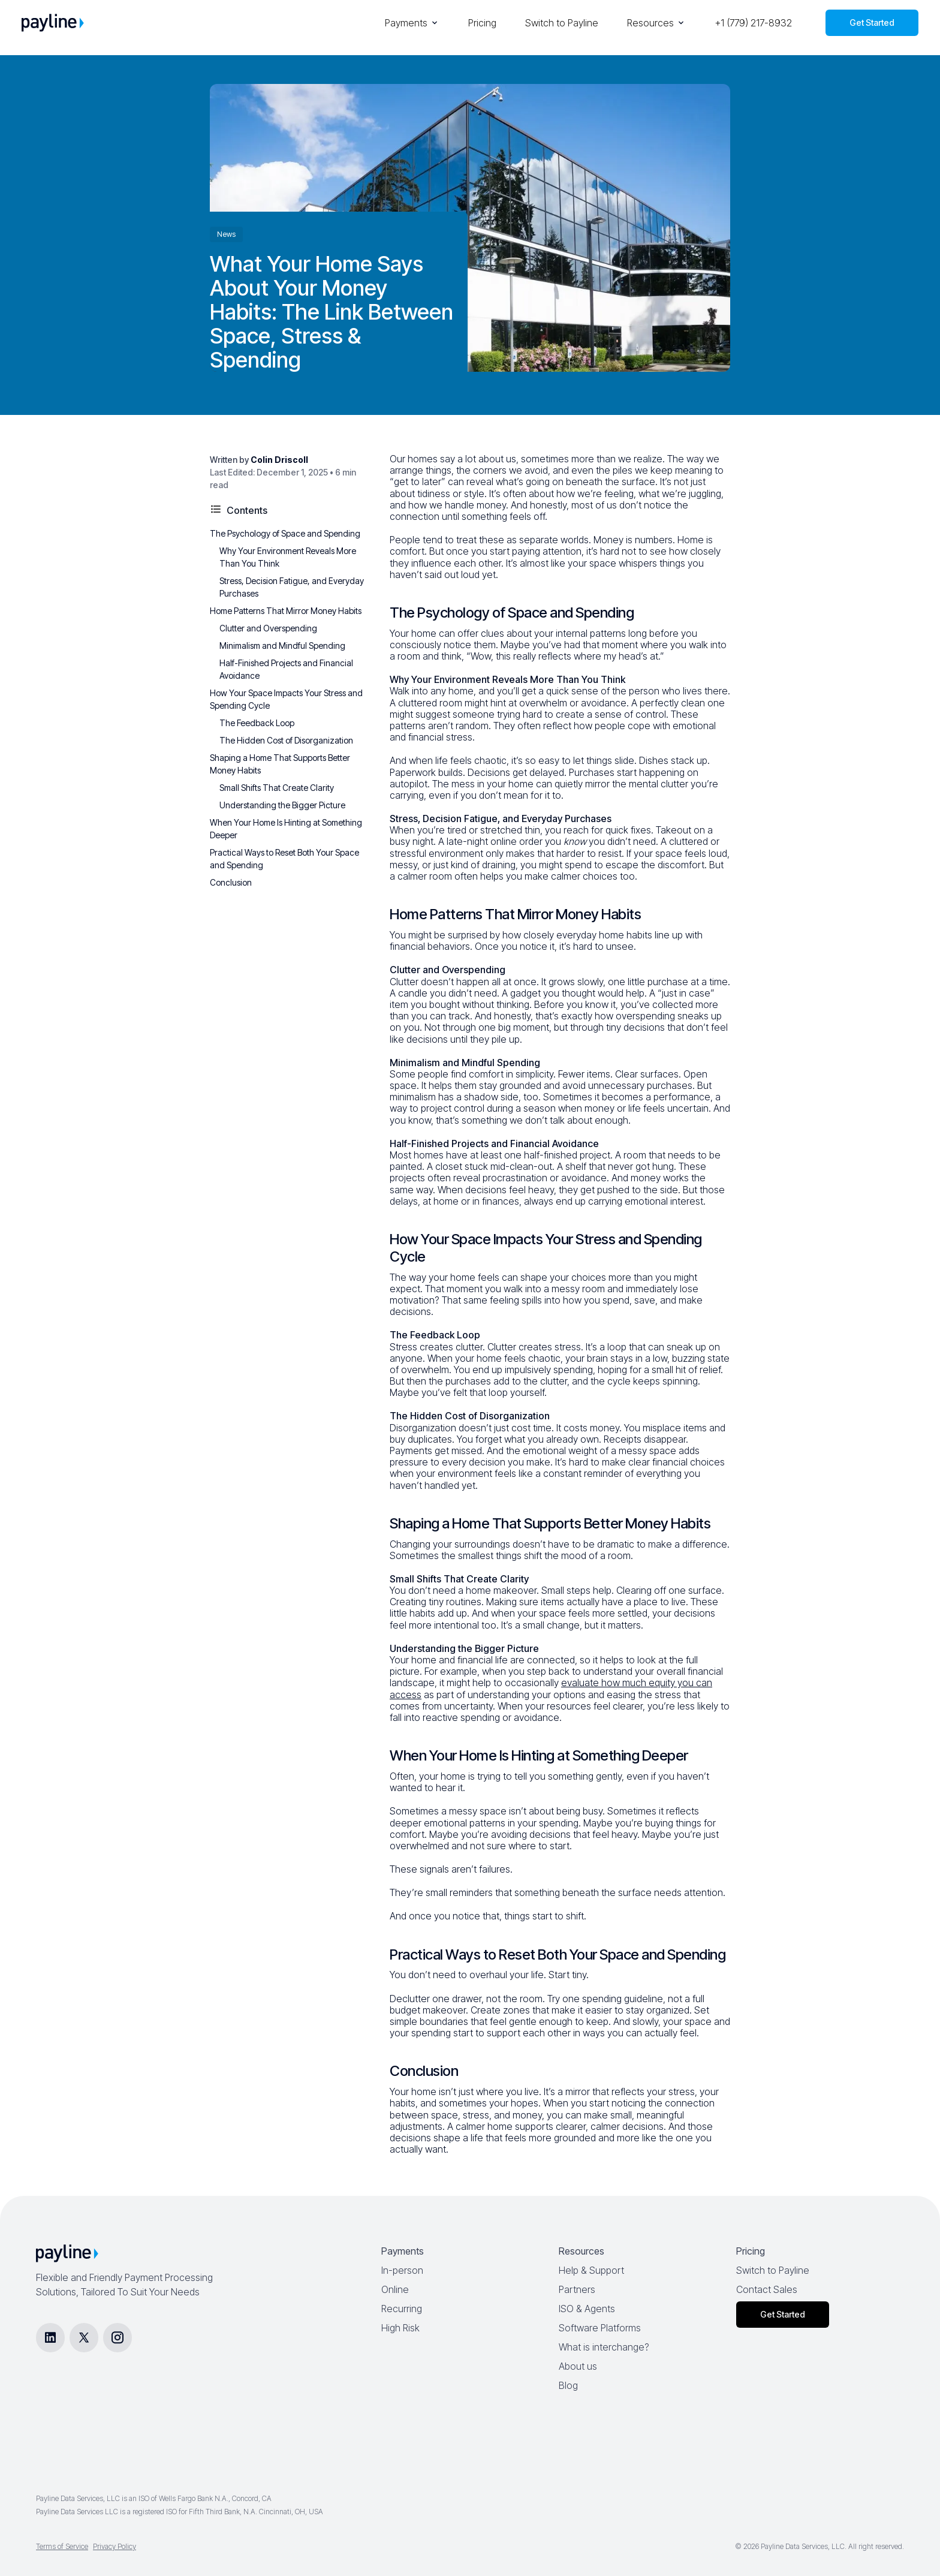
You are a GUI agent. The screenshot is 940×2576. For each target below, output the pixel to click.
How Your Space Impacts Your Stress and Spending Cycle (286, 699)
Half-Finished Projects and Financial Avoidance (286, 669)
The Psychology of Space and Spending (285, 533)
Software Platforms (600, 2328)
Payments (412, 23)
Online (395, 2289)
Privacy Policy (114, 2546)
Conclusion (231, 882)
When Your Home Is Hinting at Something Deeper (286, 828)
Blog (568, 2385)
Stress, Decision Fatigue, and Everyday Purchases (291, 587)
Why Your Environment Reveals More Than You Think (287, 557)
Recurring (401, 2309)
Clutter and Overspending (268, 628)
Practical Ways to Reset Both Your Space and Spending (284, 858)
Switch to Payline (561, 23)
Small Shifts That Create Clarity (276, 788)
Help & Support (591, 2270)
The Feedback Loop (256, 723)
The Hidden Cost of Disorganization (286, 740)
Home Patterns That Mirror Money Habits (285, 611)
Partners (577, 2289)
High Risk (400, 2328)
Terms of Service (62, 2546)
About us (578, 2366)
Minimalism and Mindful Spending (282, 645)
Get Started (871, 22)
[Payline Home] (53, 22)
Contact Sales (766, 2289)
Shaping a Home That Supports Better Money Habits (280, 764)
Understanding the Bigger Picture (282, 805)
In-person (402, 2270)
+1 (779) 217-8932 (753, 23)
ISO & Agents (587, 2309)
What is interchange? (604, 2347)
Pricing (482, 23)
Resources (656, 23)
